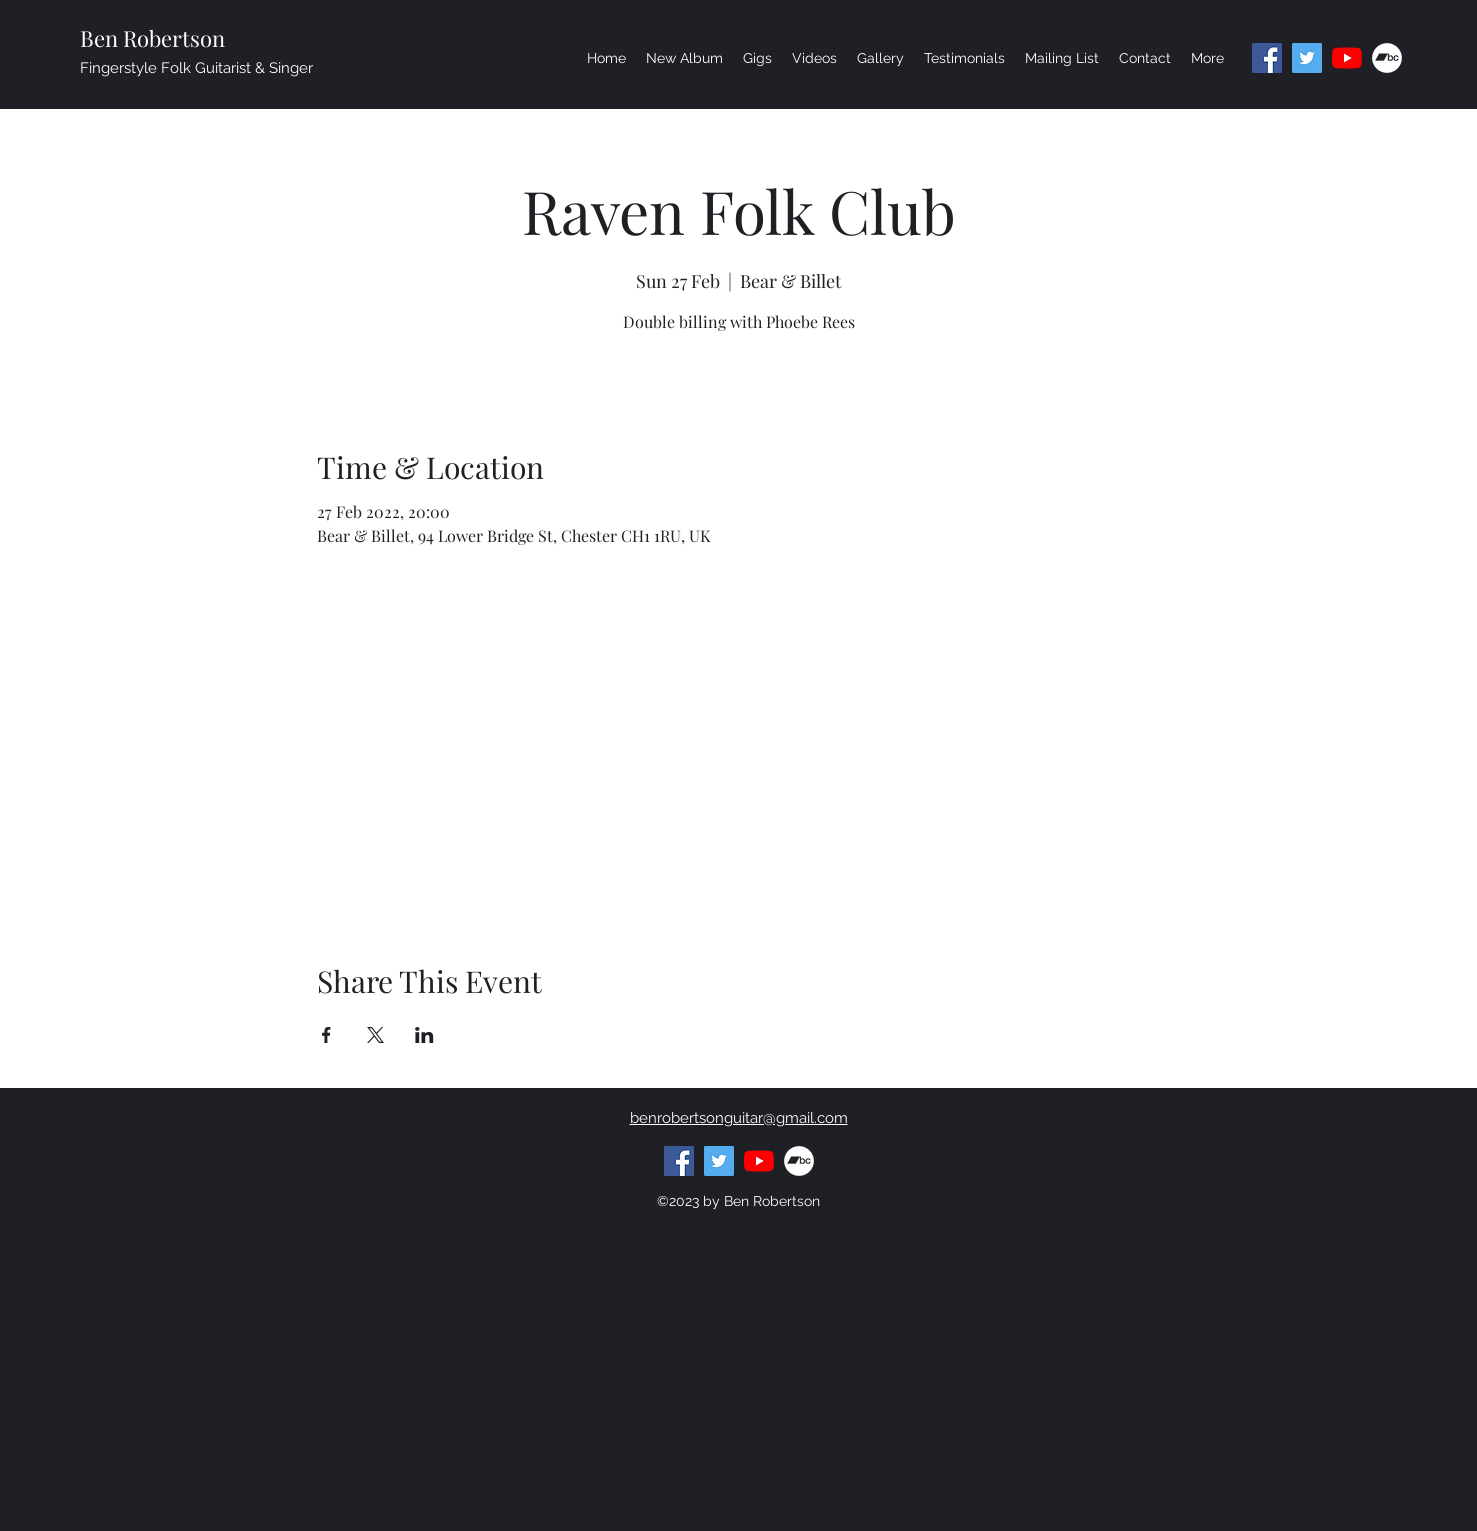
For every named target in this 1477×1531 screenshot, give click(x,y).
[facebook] (1267, 58)
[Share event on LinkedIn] (424, 1035)
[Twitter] (1307, 58)
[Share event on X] (375, 1035)
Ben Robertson (152, 38)
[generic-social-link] (1387, 58)
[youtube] (1347, 58)
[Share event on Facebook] (326, 1035)
